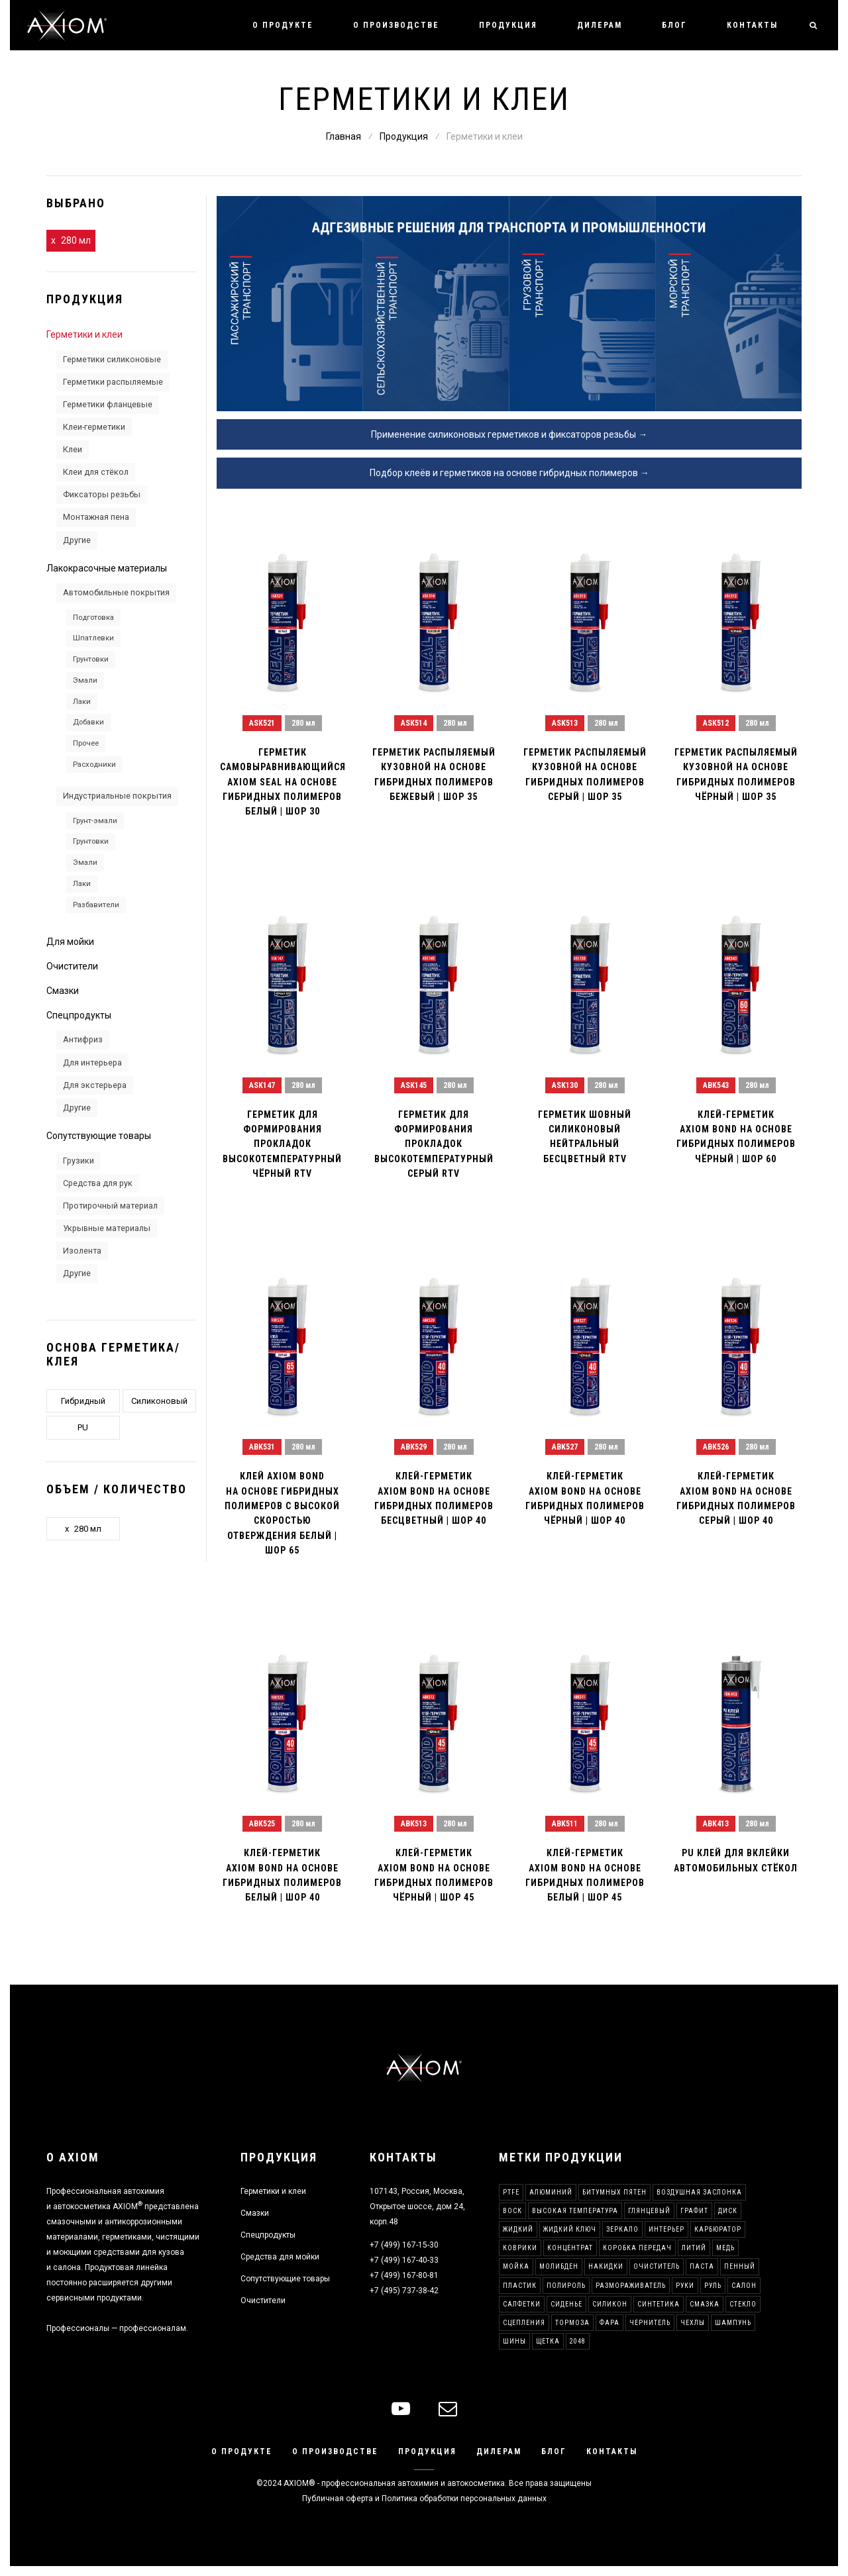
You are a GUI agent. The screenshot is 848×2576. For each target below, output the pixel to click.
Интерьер (666, 2229)
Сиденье (566, 2304)
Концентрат (570, 2248)
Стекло (743, 2304)
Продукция (508, 25)
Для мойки (70, 941)
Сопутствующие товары (98, 1135)
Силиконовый (159, 1401)
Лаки (82, 701)
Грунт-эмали (95, 820)
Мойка (516, 2266)
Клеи (72, 449)
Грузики (78, 1160)
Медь (725, 2248)
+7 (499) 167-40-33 (404, 2260)
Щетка (548, 2341)
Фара (609, 2322)
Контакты (752, 25)
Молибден (558, 2266)
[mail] (448, 2409)
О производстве (396, 25)
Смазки (62, 990)
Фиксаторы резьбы (101, 494)
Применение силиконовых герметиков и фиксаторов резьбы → (509, 434)
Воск (512, 2210)
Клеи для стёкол (96, 472)
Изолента (82, 1251)
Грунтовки (91, 659)
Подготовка (93, 617)
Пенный (739, 2266)
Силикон (609, 2304)
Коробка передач (637, 2248)
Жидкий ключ (569, 2229)
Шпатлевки (93, 637)
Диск (727, 2210)
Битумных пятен (614, 2192)
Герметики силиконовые (112, 359)
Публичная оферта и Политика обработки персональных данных (424, 2498)
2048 (578, 2341)
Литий (694, 2248)
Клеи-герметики (94, 427)
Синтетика (658, 2304)
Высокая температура (575, 2210)
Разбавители (96, 904)
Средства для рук (97, 1183)
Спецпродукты (78, 1015)
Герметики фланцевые (107, 404)
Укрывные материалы (106, 1228)
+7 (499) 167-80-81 (404, 2275)
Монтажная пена (96, 517)
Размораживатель (631, 2285)
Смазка (704, 2304)
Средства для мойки (279, 2256)
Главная (343, 136)
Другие (77, 540)
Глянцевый (649, 2210)
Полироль (566, 2285)
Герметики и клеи (84, 334)
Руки (685, 2285)
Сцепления (524, 2322)
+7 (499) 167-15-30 (404, 2245)
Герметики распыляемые (113, 382)
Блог (674, 25)
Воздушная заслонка (699, 2192)
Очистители (72, 966)
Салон (744, 2285)
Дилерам (599, 25)
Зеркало (622, 2229)
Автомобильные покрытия (116, 592)
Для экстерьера (95, 1085)
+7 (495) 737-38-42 (404, 2290)
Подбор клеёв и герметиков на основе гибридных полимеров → (509, 473)
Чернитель (649, 2322)
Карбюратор (717, 2229)
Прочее (86, 743)
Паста (702, 2266)
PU (83, 1427)
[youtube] (401, 2409)
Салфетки (522, 2304)
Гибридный (83, 1401)
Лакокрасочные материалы (106, 568)
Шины (514, 2341)
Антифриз (83, 1039)
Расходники (94, 764)
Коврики (520, 2248)
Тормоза (572, 2322)
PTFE (511, 2192)
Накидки (605, 2266)
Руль (712, 2285)
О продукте (282, 25)
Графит (694, 2210)
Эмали (85, 680)
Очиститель (656, 2266)
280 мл (76, 240)
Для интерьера (92, 1062)
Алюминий (550, 2192)
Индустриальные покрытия (117, 796)
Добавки (88, 721)
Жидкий (518, 2229)
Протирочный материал (110, 1206)
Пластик (520, 2285)
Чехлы (692, 2322)
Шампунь (733, 2322)
